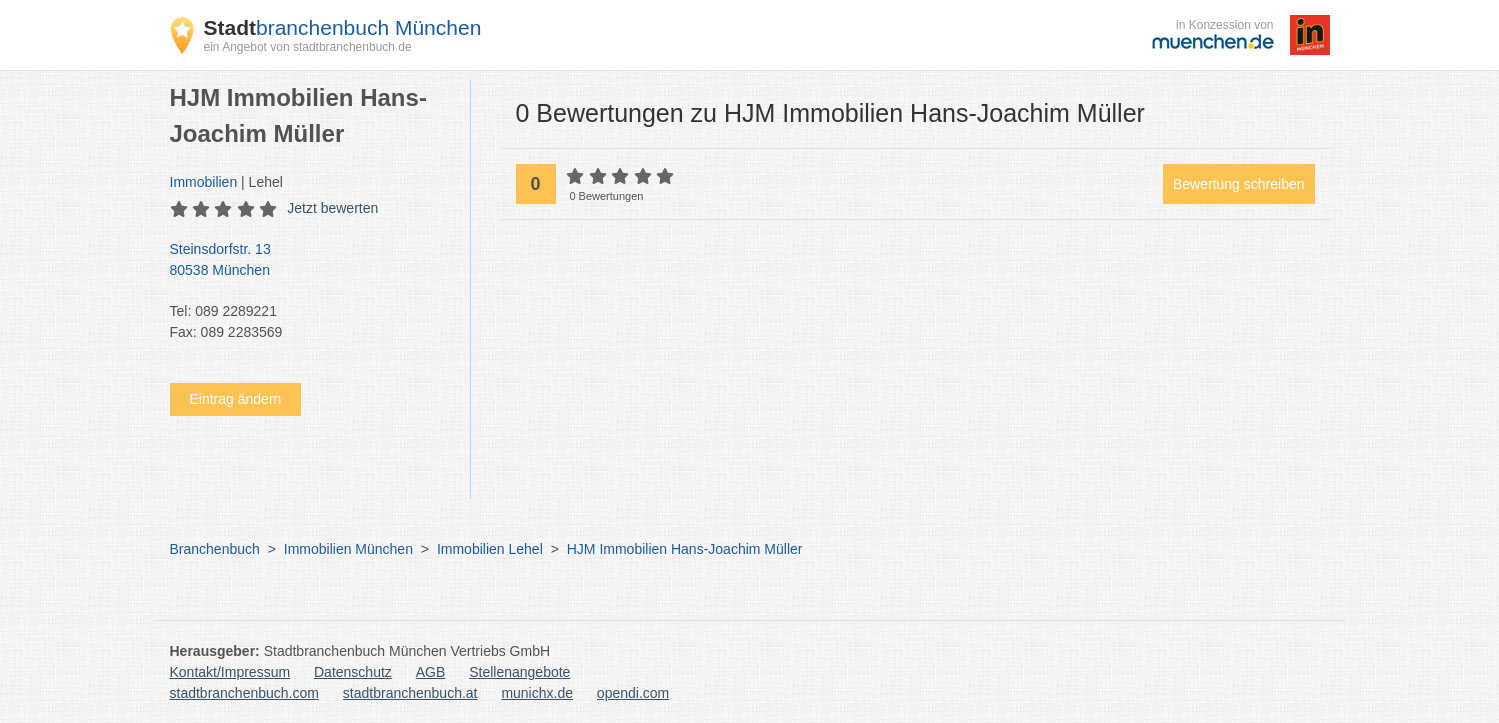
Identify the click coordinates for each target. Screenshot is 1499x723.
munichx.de (537, 693)
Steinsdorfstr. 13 (310, 261)
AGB (431, 672)
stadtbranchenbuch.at (410, 693)
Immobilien (204, 182)
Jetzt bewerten (332, 208)
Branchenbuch (215, 549)
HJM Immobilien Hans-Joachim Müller (685, 549)
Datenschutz (353, 672)
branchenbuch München (343, 27)
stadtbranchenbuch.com (244, 693)
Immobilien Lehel (490, 549)
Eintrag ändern (236, 399)
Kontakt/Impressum (230, 672)
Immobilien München (348, 549)
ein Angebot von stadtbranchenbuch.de (308, 47)
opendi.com (633, 693)
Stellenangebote (519, 672)
